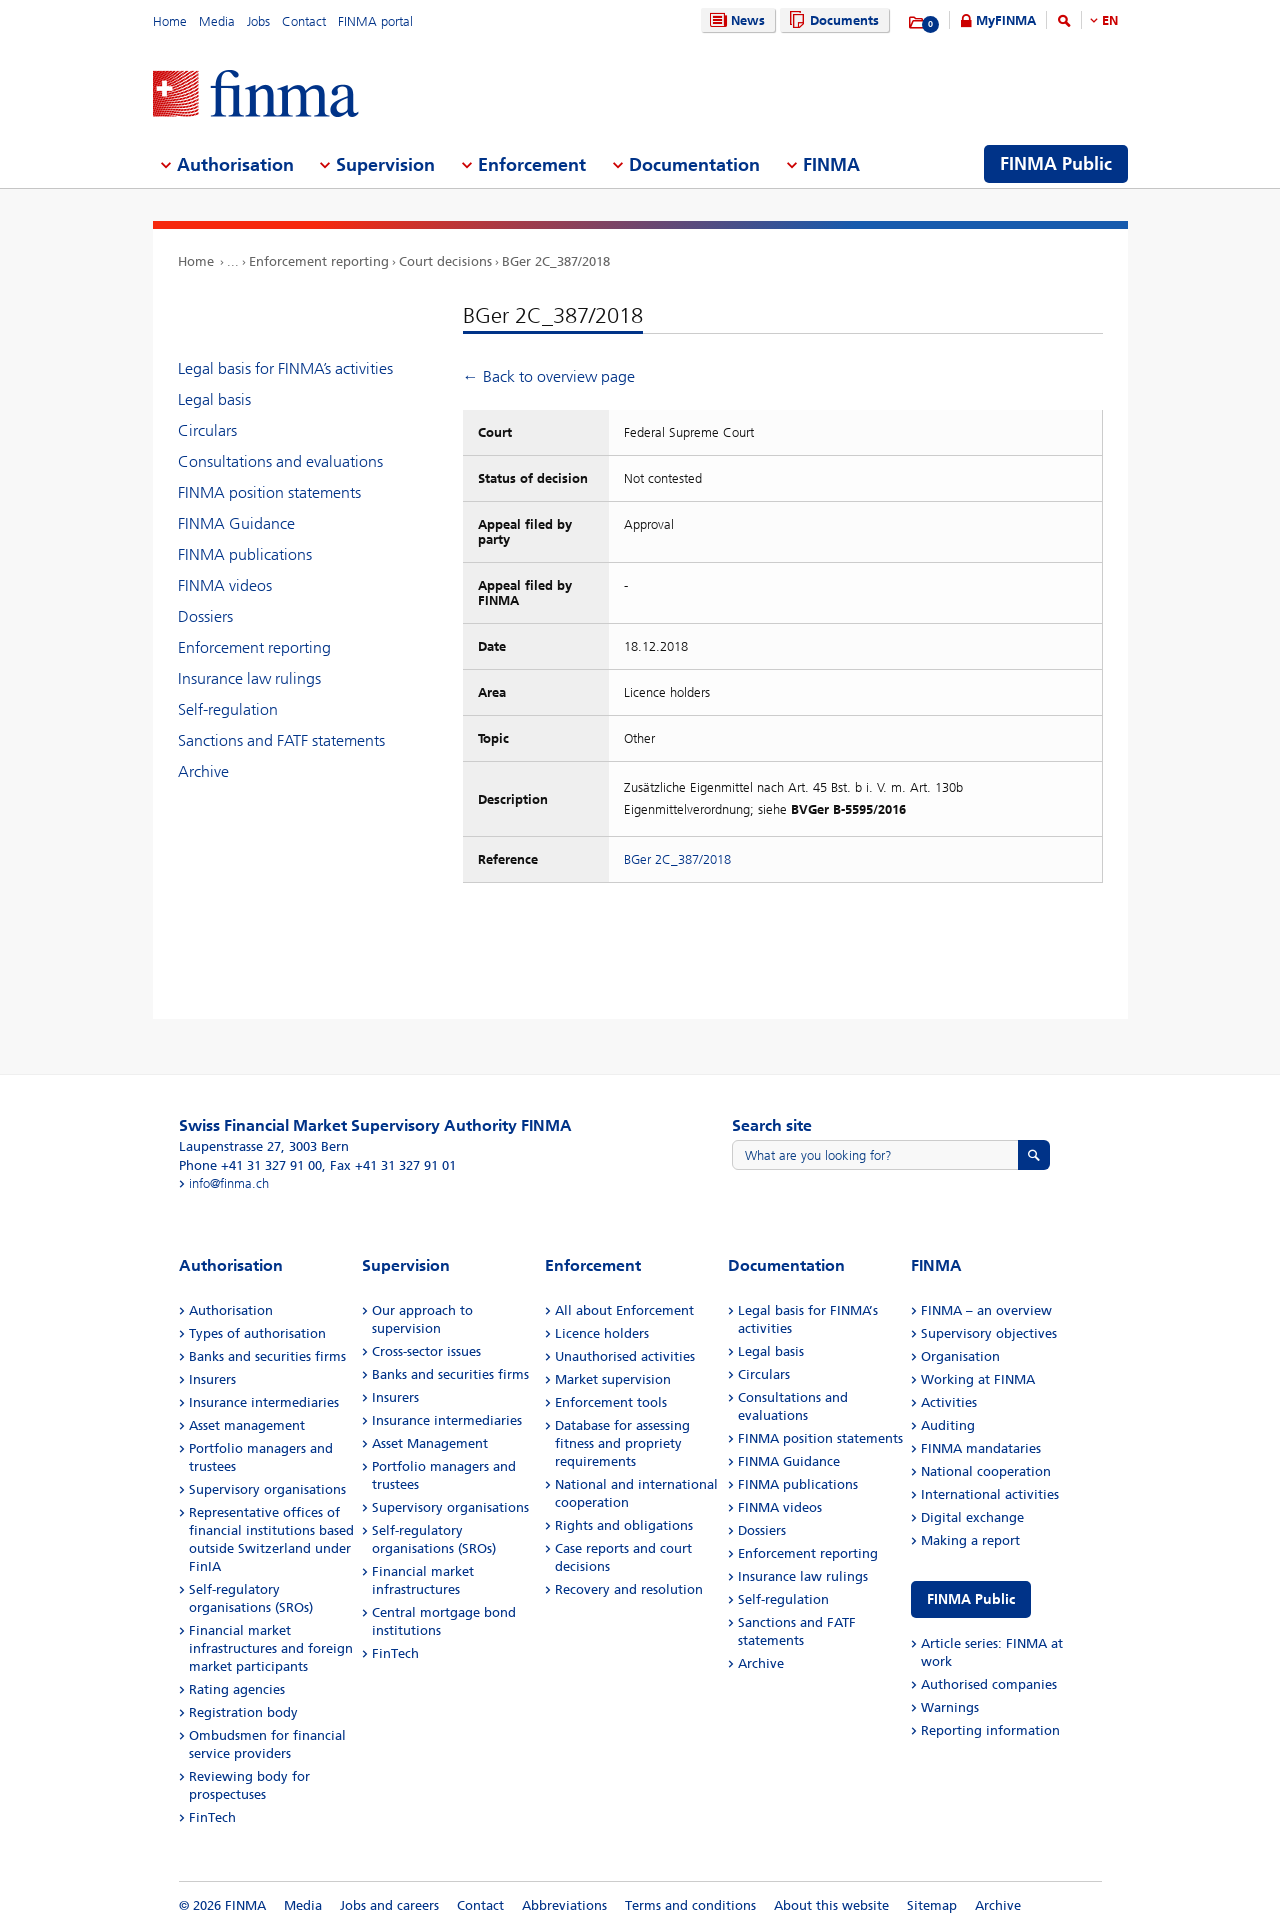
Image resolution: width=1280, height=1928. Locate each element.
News (735, 20)
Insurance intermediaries (264, 1402)
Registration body (243, 1712)
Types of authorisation (257, 1333)
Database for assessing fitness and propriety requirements (622, 1443)
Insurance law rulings (249, 678)
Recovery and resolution (629, 1589)
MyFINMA (1006, 20)
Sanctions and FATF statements (281, 740)
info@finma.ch (229, 1183)
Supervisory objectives (989, 1333)
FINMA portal (375, 21)
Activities (949, 1402)
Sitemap (932, 1905)
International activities (990, 1494)
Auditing (948, 1425)
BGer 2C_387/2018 (556, 261)
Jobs (258, 21)
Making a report (970, 1540)
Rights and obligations (624, 1525)
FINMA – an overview (986, 1310)
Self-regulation (228, 709)
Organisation (960, 1356)
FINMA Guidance (236, 523)
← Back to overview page (549, 376)
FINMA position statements (269, 492)
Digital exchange (972, 1517)
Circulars (207, 430)
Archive (203, 771)
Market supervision (613, 1379)
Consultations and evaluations (280, 461)
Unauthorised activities (625, 1356)
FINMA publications (245, 554)
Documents (831, 20)
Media (217, 21)
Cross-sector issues (426, 1351)
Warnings (950, 1707)
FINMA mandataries (981, 1448)
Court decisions (445, 261)
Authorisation (231, 1310)
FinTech (212, 1817)
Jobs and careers (389, 1905)
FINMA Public (971, 1599)
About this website (831, 1905)
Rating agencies (237, 1689)
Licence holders (602, 1333)
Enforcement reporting (319, 261)
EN (1110, 20)
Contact (304, 21)
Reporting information (990, 1730)
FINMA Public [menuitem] (1056, 164)
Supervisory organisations (267, 1489)
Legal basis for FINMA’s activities (285, 368)
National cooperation (986, 1471)
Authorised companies (989, 1684)
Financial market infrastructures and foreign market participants (271, 1648)
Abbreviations (564, 1905)
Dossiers (205, 616)
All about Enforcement (624, 1310)
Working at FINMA (978, 1379)
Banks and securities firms (267, 1356)
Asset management (247, 1425)
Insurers (212, 1379)
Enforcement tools (611, 1402)
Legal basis (214, 399)
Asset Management (430, 1443)
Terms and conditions (690, 1905)
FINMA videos (225, 585)
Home (170, 21)
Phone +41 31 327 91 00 (250, 1165)
